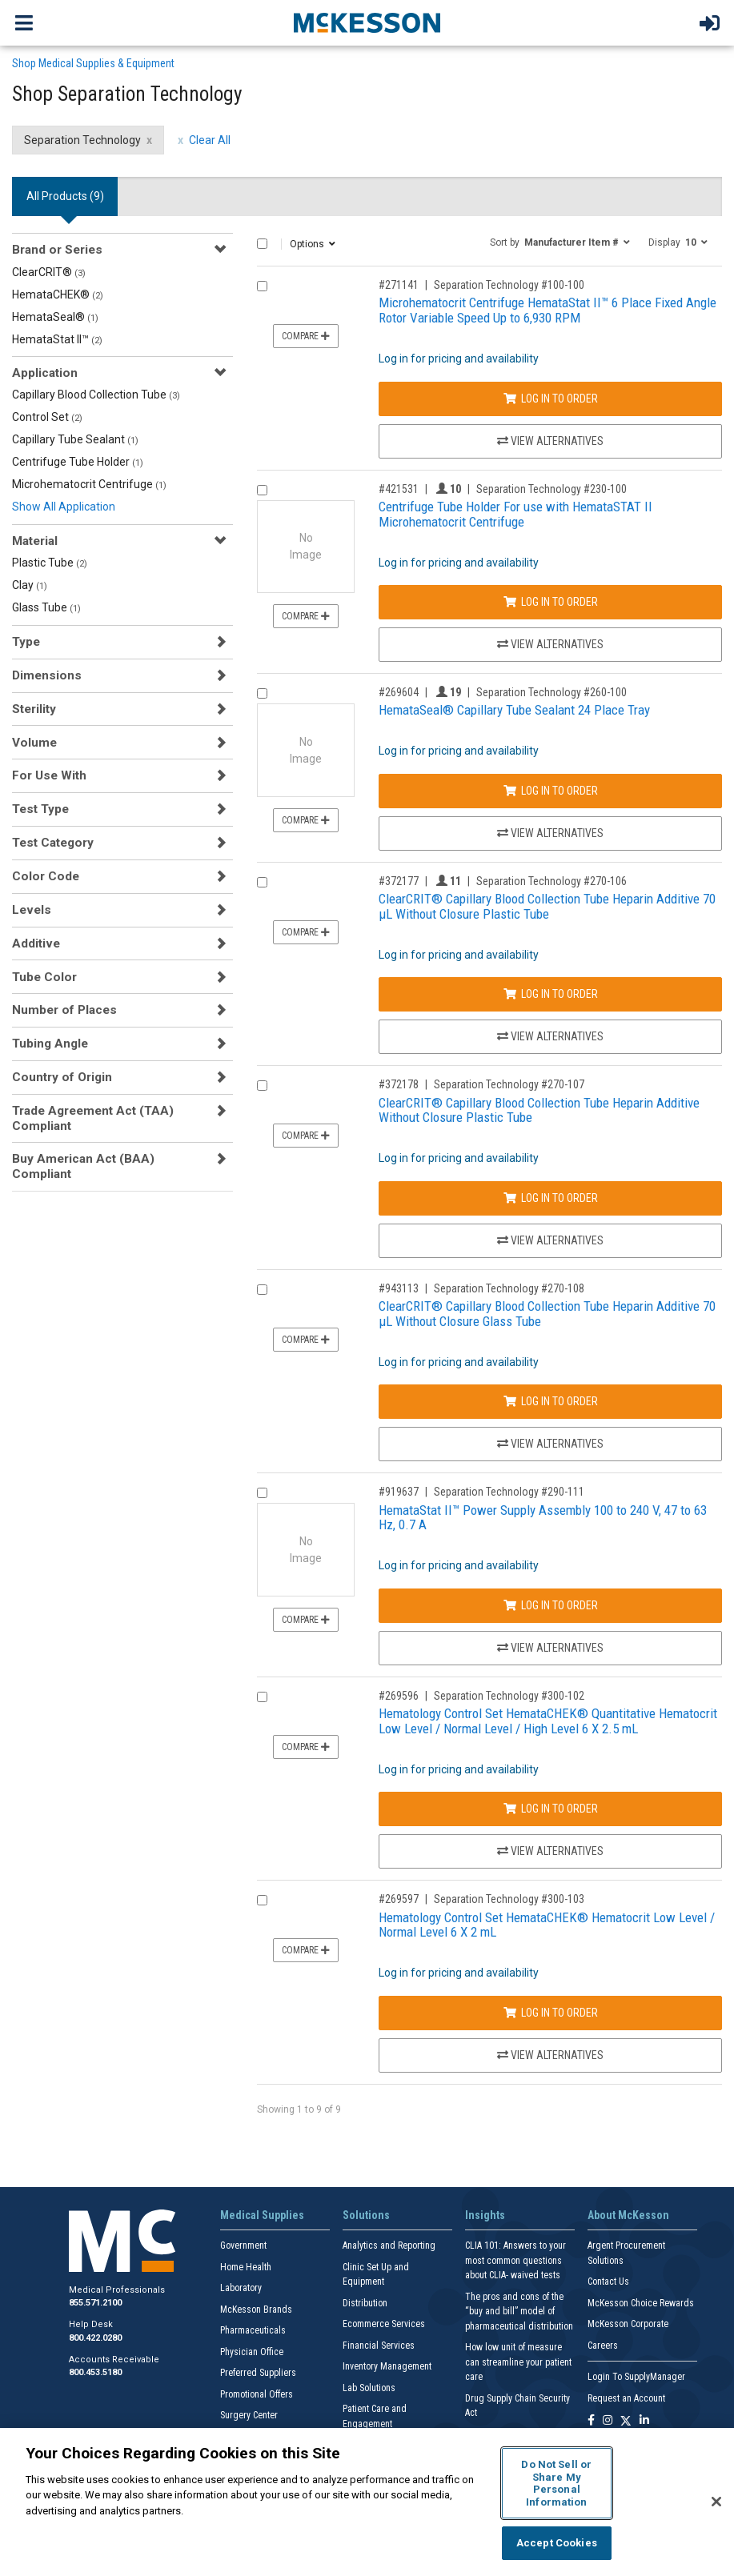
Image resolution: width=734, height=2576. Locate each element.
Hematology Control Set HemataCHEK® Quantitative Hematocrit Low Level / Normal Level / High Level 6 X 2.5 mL (548, 1721)
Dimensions (47, 675)
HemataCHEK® (57, 294)
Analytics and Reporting (389, 2245)
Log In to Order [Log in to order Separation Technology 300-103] (550, 2012)
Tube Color (44, 977)
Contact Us (608, 2281)
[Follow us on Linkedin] (644, 2421)
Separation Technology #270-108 (509, 1288)
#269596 (399, 1695)
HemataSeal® (55, 316)
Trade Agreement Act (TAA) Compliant (93, 1118)
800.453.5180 (95, 2372)
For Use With (49, 775)
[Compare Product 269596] (262, 1697)
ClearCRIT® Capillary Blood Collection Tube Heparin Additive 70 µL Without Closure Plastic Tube (547, 906)
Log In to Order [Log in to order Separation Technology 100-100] (550, 398)
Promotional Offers (256, 2394)
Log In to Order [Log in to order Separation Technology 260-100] (550, 790)
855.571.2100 (95, 2303)
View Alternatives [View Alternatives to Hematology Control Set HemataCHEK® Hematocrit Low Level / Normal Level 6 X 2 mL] (550, 2055)
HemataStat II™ (57, 339)
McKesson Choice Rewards (641, 2303)
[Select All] (262, 243)
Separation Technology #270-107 (509, 1084)
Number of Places (64, 1010)
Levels (31, 910)
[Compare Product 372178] (262, 1085)
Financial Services (379, 2345)
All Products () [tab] (65, 196)
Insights (485, 2215)
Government (243, 2245)
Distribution (365, 2303)
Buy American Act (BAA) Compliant (83, 1166)
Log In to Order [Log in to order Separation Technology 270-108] (550, 1401)
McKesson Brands (256, 2309)
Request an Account (626, 2398)
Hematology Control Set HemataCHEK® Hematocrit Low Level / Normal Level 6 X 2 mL (547, 1925)
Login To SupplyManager (636, 2376)
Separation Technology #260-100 (551, 692)
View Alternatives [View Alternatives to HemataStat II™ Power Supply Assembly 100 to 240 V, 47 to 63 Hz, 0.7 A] (550, 1647)
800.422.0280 (95, 2338)
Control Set (47, 417)
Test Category (53, 842)
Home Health (245, 2267)
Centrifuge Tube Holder (77, 461)
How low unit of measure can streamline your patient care (518, 2362)
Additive (36, 943)
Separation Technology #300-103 (509, 1899)
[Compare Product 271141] (262, 286)
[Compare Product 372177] (262, 882)
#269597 (399, 1899)
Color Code (45, 876)
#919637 (399, 1491)
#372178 (399, 1084)
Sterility (34, 709)
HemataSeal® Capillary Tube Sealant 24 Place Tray (514, 710)
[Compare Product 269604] (262, 693)
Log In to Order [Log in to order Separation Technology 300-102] (550, 1808)
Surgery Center (249, 2415)
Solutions (366, 2215)
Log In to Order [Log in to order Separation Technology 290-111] (550, 1605)
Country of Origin (62, 1077)
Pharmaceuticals (253, 2330)
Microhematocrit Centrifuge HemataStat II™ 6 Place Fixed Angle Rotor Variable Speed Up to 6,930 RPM (547, 310)
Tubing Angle (50, 1043)
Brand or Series (57, 249)
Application (45, 373)
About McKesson (628, 2215)
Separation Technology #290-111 (509, 1491)
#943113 (399, 1288)
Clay (29, 585)
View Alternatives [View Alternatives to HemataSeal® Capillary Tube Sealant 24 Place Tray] (550, 833)
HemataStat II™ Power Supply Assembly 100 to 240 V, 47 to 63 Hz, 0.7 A (543, 1517)
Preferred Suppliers (258, 2372)
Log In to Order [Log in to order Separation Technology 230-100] (550, 601)
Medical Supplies (262, 2215)
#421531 (399, 489)
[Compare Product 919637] (262, 1493)
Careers (603, 2345)
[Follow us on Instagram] (607, 2421)
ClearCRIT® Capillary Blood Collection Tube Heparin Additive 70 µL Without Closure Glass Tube (547, 1313)
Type (26, 642)
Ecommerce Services (384, 2324)
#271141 (399, 284)
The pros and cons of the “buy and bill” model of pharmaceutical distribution (519, 2311)
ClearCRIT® (49, 272)
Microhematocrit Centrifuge (89, 484)
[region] (367, 2502)
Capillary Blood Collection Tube (96, 394)
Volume (34, 742)
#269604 (399, 692)
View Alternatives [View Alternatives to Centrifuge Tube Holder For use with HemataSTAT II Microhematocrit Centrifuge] (550, 644)
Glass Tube (46, 607)
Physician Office (251, 2352)
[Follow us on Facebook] (591, 2421)
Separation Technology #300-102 (509, 1695)
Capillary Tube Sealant (75, 439)
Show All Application (63, 506)
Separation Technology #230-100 (551, 489)
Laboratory (241, 2288)
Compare (306, 336)
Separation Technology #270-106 (551, 881)
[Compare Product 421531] (262, 490)
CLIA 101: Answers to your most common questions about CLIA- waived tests (515, 2260)
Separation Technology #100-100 (509, 284)
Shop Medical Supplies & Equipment (93, 63)
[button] (560, 241)
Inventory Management (387, 2366)
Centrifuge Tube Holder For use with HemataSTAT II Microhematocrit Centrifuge (515, 514)
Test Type (40, 809)
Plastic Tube (49, 562)
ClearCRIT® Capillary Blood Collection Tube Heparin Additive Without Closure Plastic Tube (539, 1110)
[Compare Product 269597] (262, 1900)
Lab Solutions (369, 2388)
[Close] (716, 2501)
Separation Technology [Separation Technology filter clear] (82, 140)
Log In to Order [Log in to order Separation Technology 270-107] (550, 1198)
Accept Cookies (556, 2543)
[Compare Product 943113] (262, 1289)
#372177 (399, 881)
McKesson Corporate (628, 2324)
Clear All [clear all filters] (210, 140)
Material (35, 541)
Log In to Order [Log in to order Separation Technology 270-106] (550, 994)
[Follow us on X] (626, 2421)
